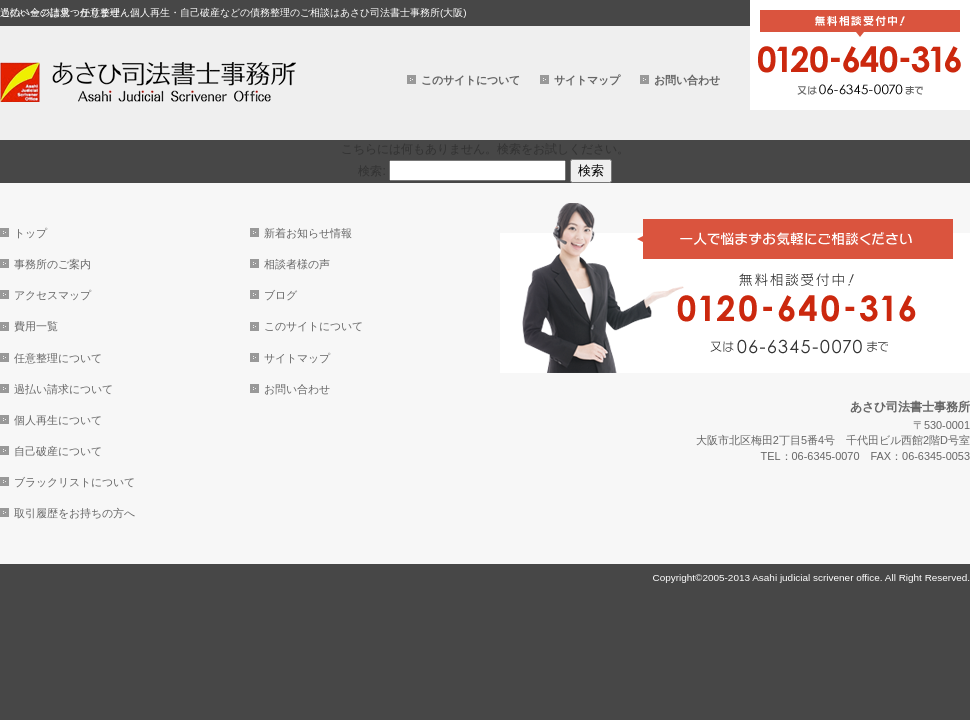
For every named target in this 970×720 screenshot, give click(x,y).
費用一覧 (36, 326)
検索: (371, 171)
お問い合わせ (687, 80)
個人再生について (58, 420)
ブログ (280, 295)
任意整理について (58, 358)
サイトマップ (587, 80)
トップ (30, 233)
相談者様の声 (297, 264)
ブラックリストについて (74, 482)
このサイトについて (470, 80)
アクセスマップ (52, 295)
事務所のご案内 (52, 264)
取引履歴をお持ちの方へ (74, 513)
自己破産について (58, 451)
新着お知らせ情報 (308, 233)
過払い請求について (63, 389)
